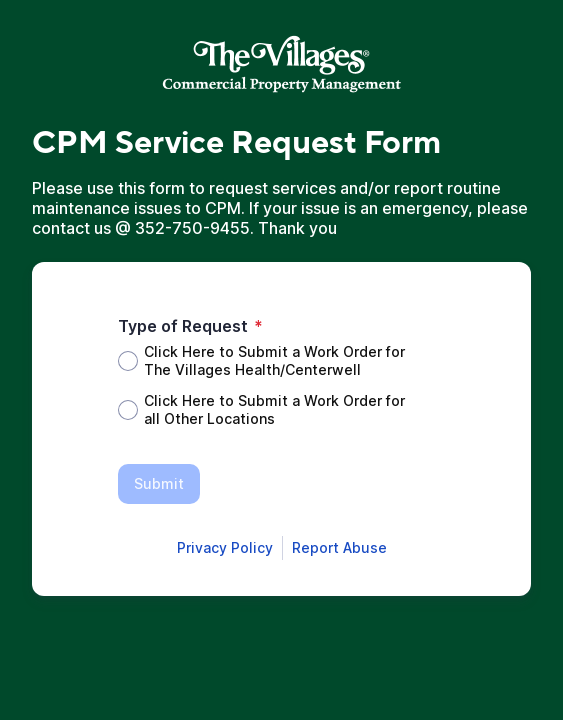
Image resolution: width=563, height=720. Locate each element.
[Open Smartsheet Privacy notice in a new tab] (225, 548)
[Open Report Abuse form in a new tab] (339, 548)
